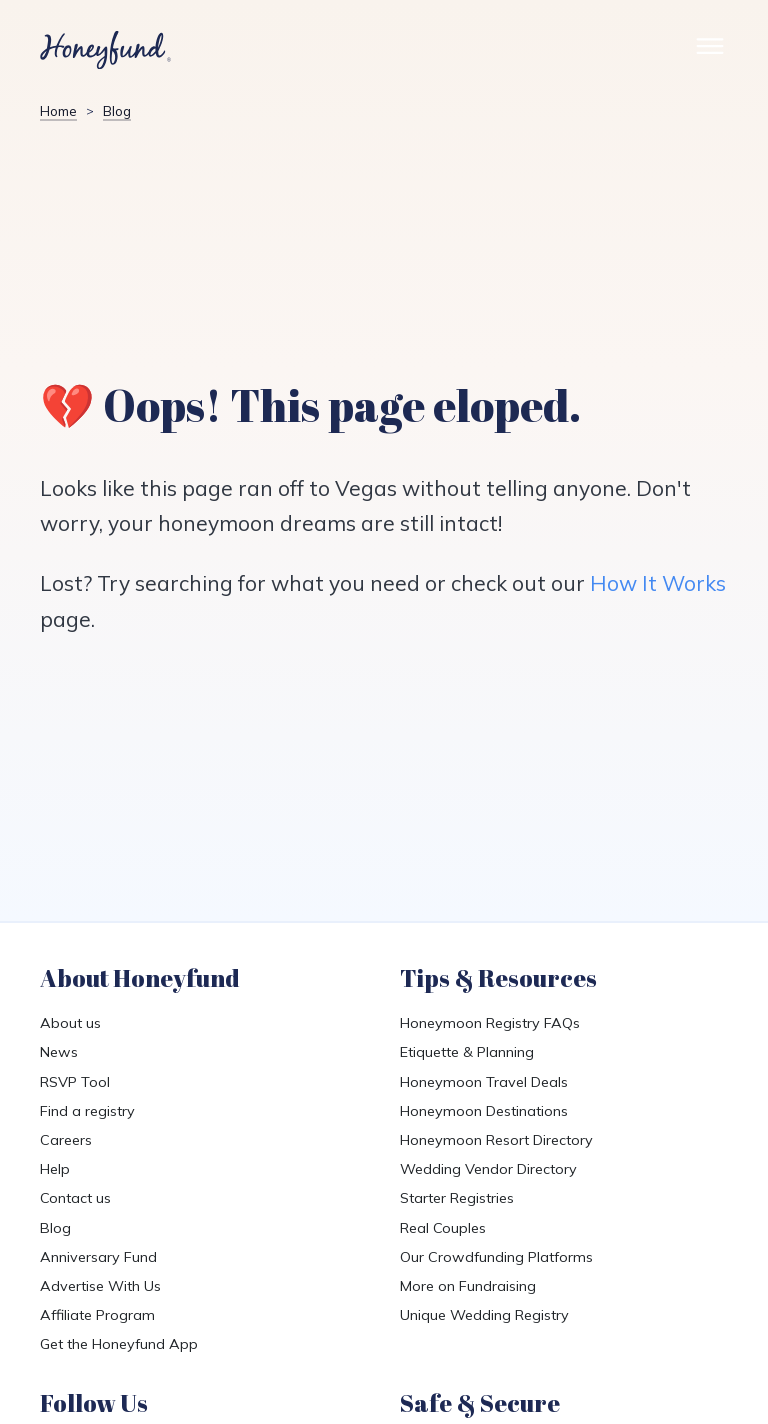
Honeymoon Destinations (484, 1111)
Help (55, 1169)
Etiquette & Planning (467, 1052)
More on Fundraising (468, 1286)
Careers (66, 1140)
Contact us (75, 1198)
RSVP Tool (75, 1082)
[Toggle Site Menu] (710, 50)
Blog (55, 1228)
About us (70, 1023)
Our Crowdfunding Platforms (496, 1257)
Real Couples (443, 1228)
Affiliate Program (97, 1315)
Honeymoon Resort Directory (496, 1140)
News (59, 1052)
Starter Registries (457, 1198)
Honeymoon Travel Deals (484, 1082)
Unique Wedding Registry (484, 1315)
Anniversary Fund (98, 1257)
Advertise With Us (100, 1286)
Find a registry (87, 1111)
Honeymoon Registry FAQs (490, 1023)
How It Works (658, 583)
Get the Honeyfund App (119, 1344)
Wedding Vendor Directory (488, 1169)
